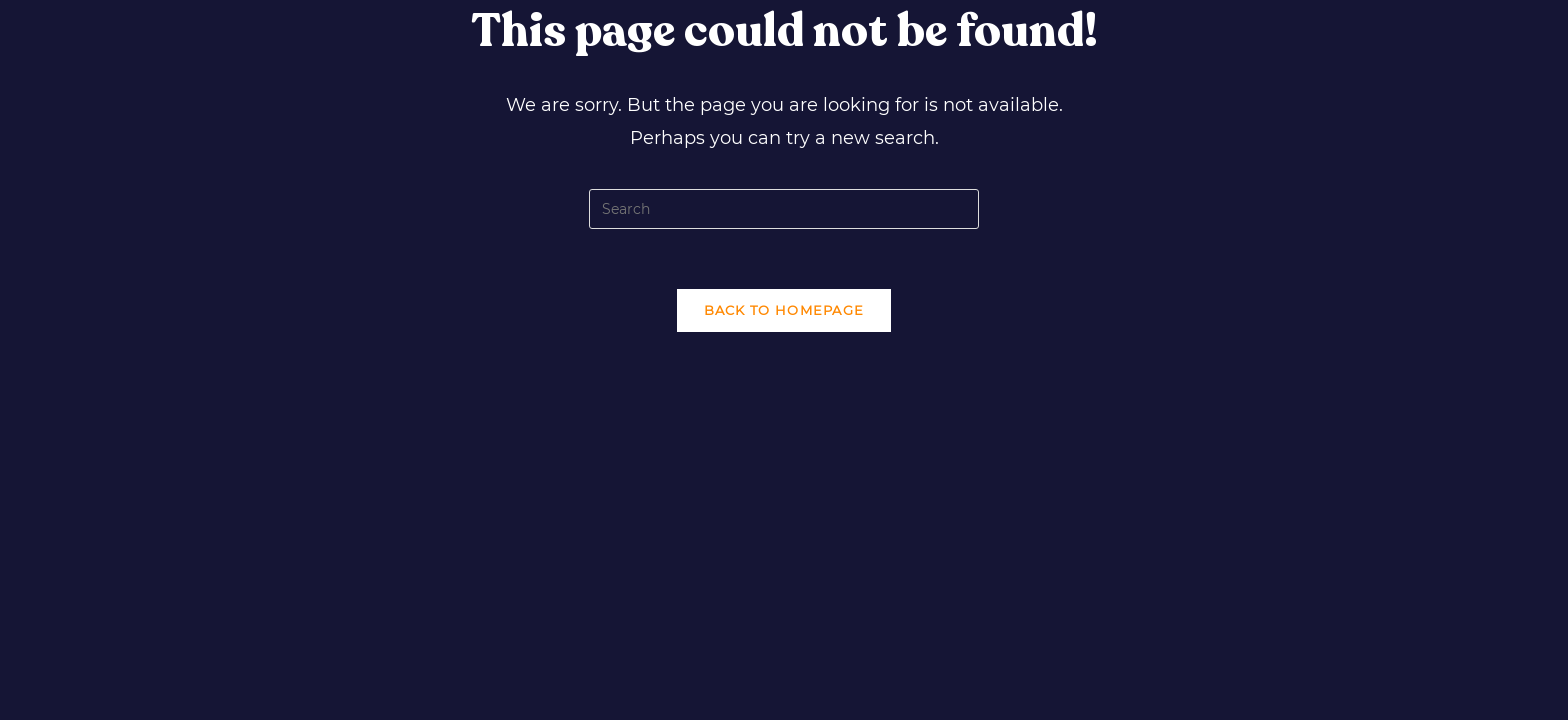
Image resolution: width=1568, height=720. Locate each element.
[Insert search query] (784, 209)
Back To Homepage (784, 310)
